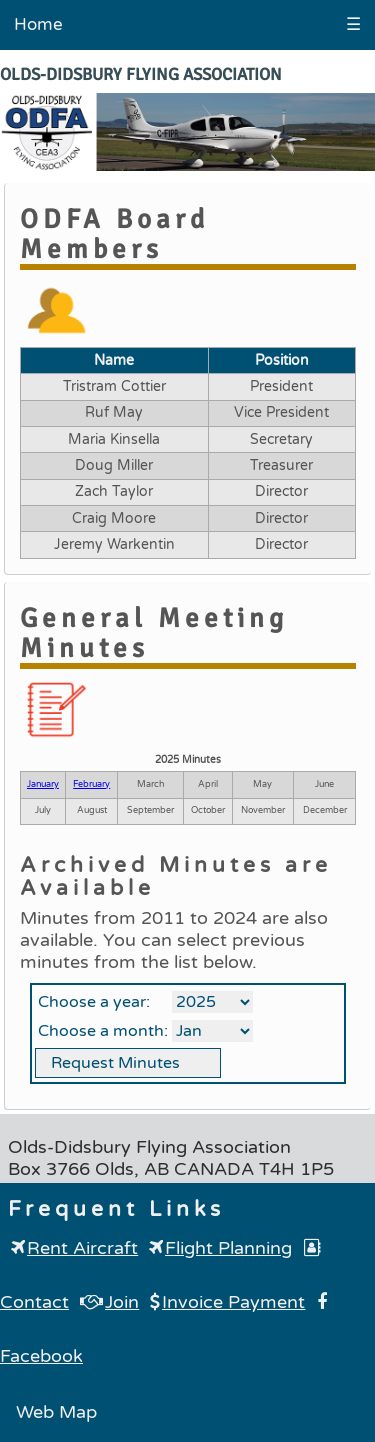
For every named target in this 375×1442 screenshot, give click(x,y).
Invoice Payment (227, 1302)
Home (38, 24)
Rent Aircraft (74, 1248)
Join (109, 1302)
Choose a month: (103, 1031)
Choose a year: (94, 1002)
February (91, 784)
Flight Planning (220, 1248)
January (43, 784)
